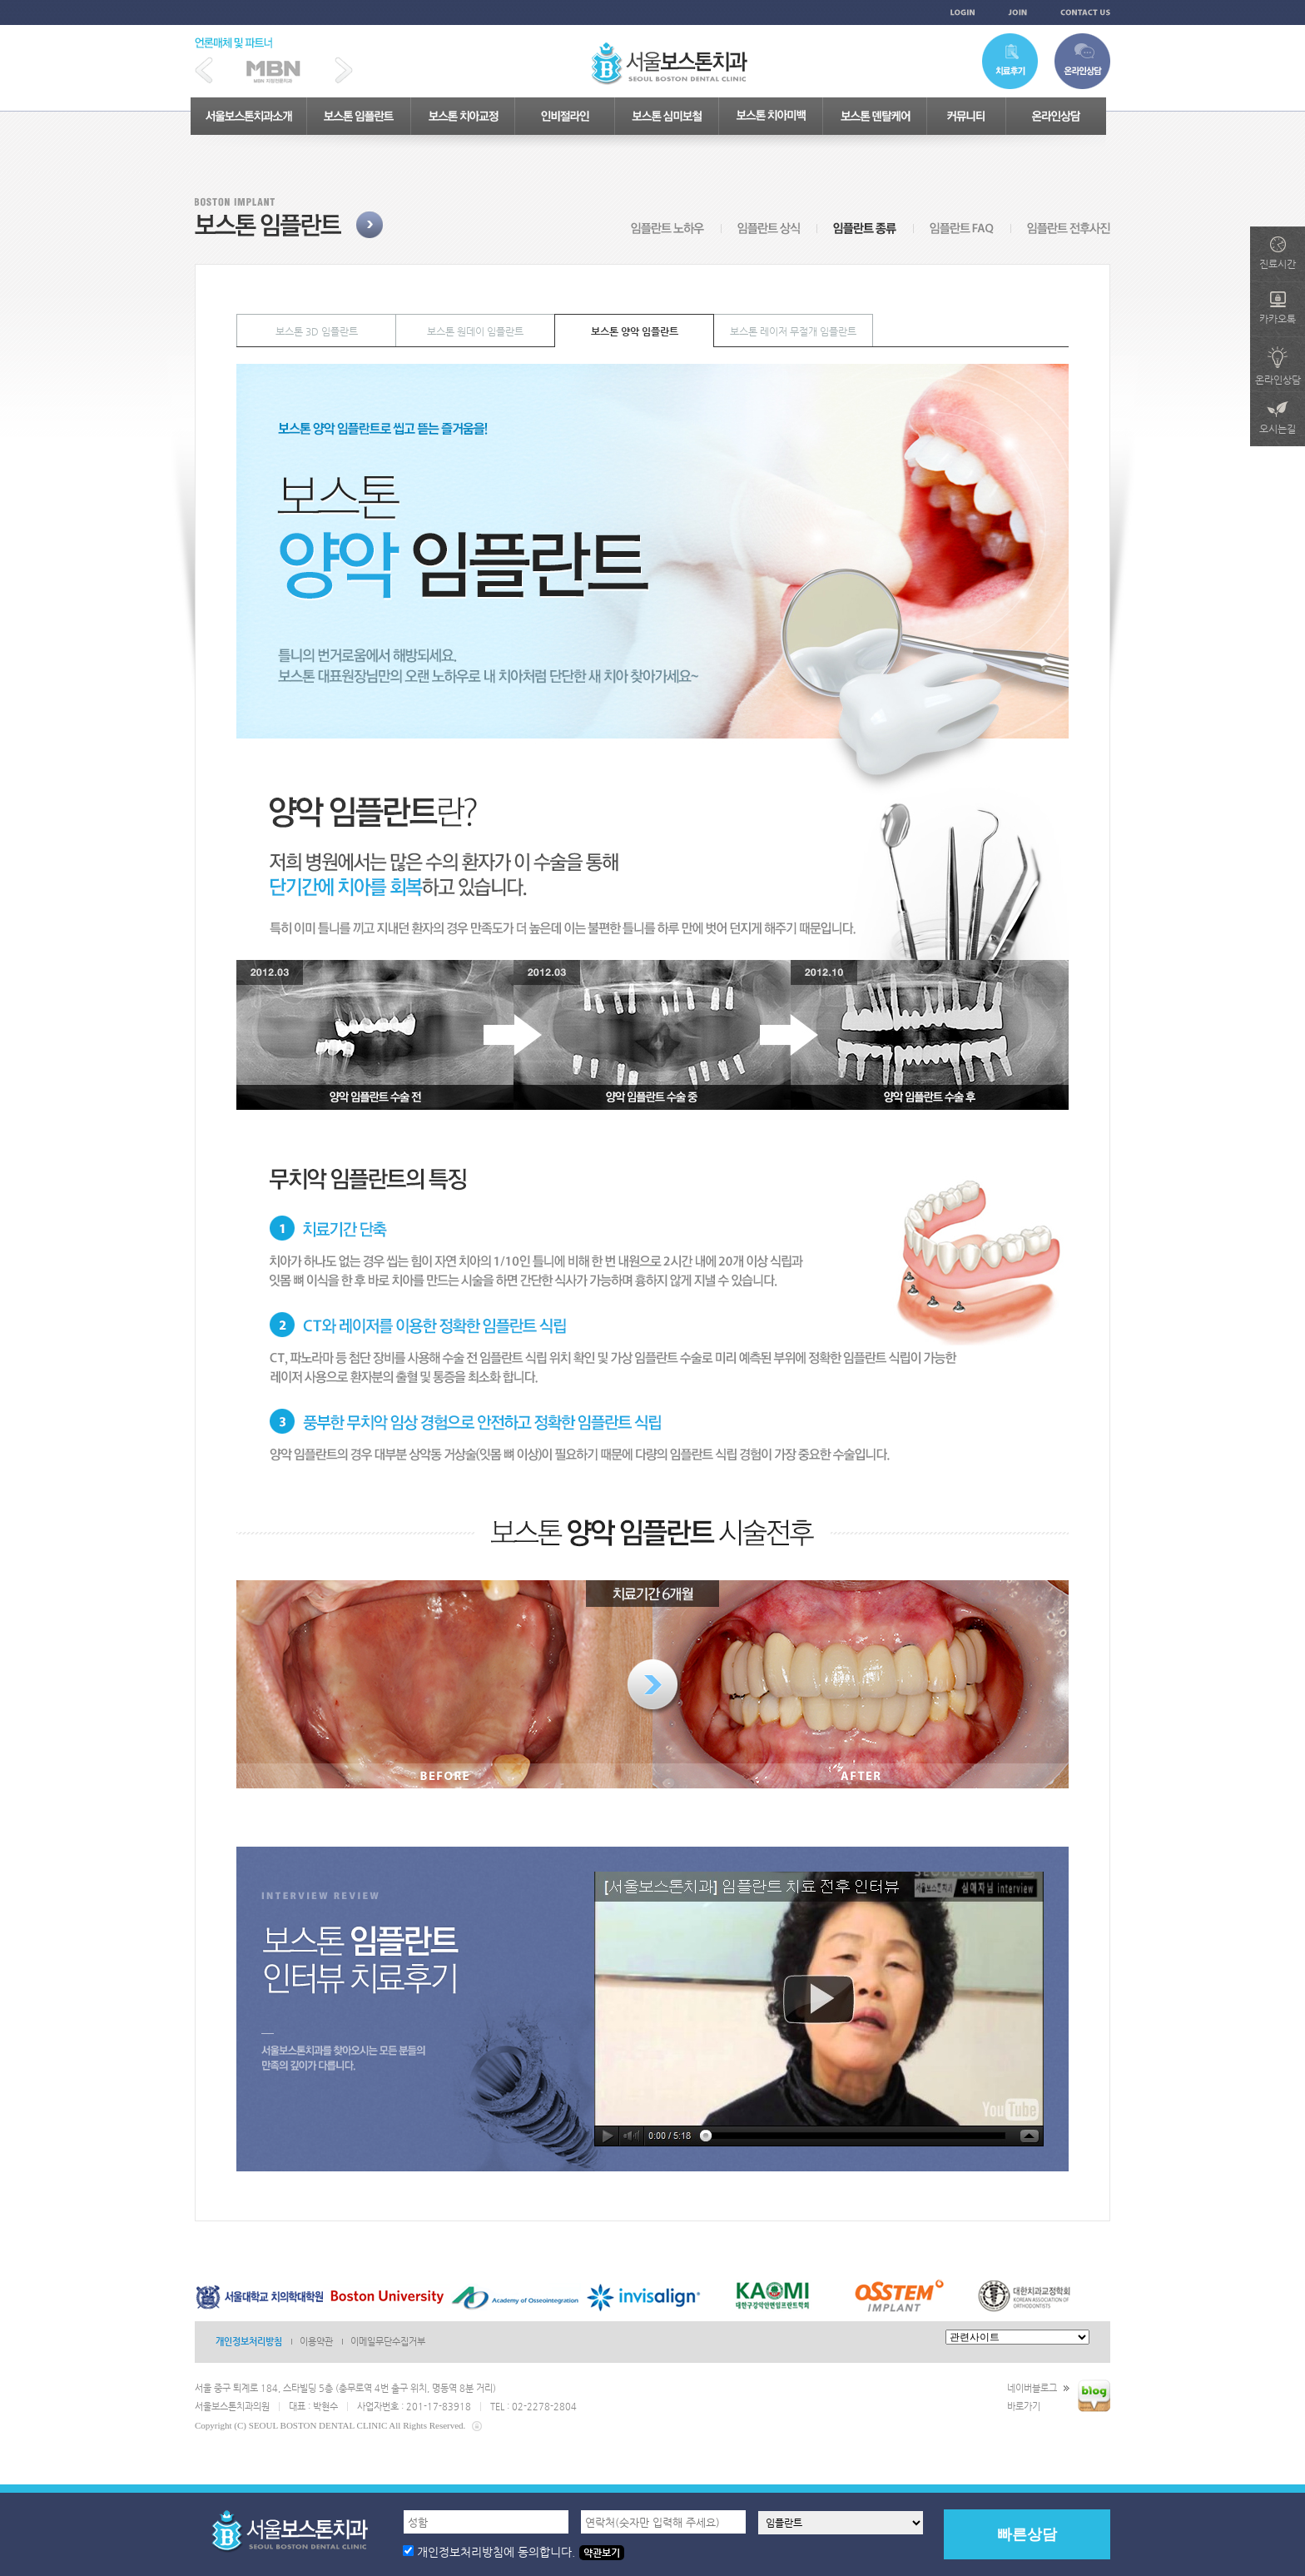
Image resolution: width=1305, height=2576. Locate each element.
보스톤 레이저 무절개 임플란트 (793, 331)
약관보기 (601, 2553)
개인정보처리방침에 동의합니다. (496, 2552)
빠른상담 (1027, 2534)
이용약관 (316, 2341)
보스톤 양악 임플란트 (634, 331)
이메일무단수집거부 (387, 2341)
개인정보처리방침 (249, 2341)
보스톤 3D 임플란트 (316, 331)
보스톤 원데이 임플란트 (475, 331)
